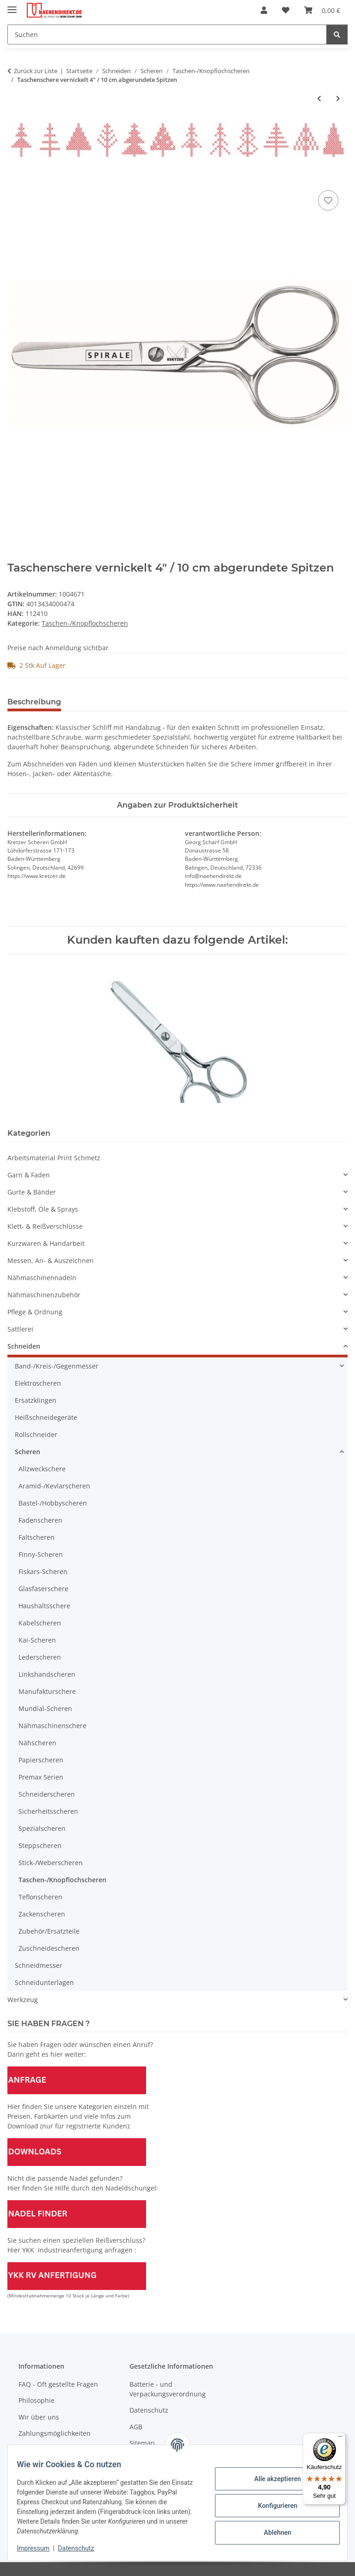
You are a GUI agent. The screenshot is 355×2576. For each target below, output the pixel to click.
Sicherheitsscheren (48, 1811)
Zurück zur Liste (35, 71)
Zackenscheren (41, 1914)
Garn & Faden (28, 1174)
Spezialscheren (42, 1828)
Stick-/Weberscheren (50, 1862)
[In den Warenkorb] (14, 178)
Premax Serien (40, 1777)
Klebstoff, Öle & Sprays (42, 1209)
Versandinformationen (53, 2449)
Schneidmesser (38, 1965)
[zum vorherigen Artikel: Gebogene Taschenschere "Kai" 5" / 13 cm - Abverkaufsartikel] (319, 98)
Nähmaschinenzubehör (43, 1294)
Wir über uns (38, 2417)
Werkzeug (22, 1999)
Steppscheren (39, 1845)
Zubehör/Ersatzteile (49, 1931)
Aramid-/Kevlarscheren (54, 1485)
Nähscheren (37, 1742)
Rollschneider (36, 1434)
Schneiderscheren (46, 1794)
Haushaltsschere (44, 1605)
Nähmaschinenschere (52, 1725)
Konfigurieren (271, 2505)
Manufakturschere (47, 1691)
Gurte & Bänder (31, 1192)
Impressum (39, 2548)
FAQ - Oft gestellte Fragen (58, 2384)
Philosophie (36, 2400)
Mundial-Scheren (45, 1708)
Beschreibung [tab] (34, 701)
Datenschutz (82, 2548)
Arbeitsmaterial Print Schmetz (53, 1157)
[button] (264, 10)
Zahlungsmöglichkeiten (54, 2433)
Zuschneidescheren (49, 1948)
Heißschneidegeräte (46, 1417)
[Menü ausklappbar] (12, 6)
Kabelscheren (39, 1622)
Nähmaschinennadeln (41, 1277)
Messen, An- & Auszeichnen (50, 1260)
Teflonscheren (40, 1896)
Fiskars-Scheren (42, 1571)
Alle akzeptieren (271, 2479)
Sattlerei (20, 1329)
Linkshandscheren (46, 1674)
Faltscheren (36, 1537)
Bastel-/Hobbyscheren (52, 1503)
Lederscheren (39, 1657)
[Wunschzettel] (286, 10)
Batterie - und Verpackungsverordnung (167, 2389)
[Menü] (340, 2438)
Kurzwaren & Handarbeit (46, 1243)
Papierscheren (40, 1759)
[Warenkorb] (322, 10)
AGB (135, 2426)
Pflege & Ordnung (34, 1311)
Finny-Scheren (40, 1554)
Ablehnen (271, 2532)
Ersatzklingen (35, 1400)
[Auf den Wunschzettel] (328, 200)
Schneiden (23, 1346)
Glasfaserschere (43, 1588)
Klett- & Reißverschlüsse (45, 1226)
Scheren (27, 1451)
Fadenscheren (40, 1520)
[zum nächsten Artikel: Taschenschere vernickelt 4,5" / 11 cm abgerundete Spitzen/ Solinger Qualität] (338, 98)
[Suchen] (167, 34)
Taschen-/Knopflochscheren (85, 623)
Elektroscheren (38, 1383)
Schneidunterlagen (44, 1982)
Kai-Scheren (37, 1640)
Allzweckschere (42, 1468)
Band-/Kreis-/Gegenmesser (56, 1366)
